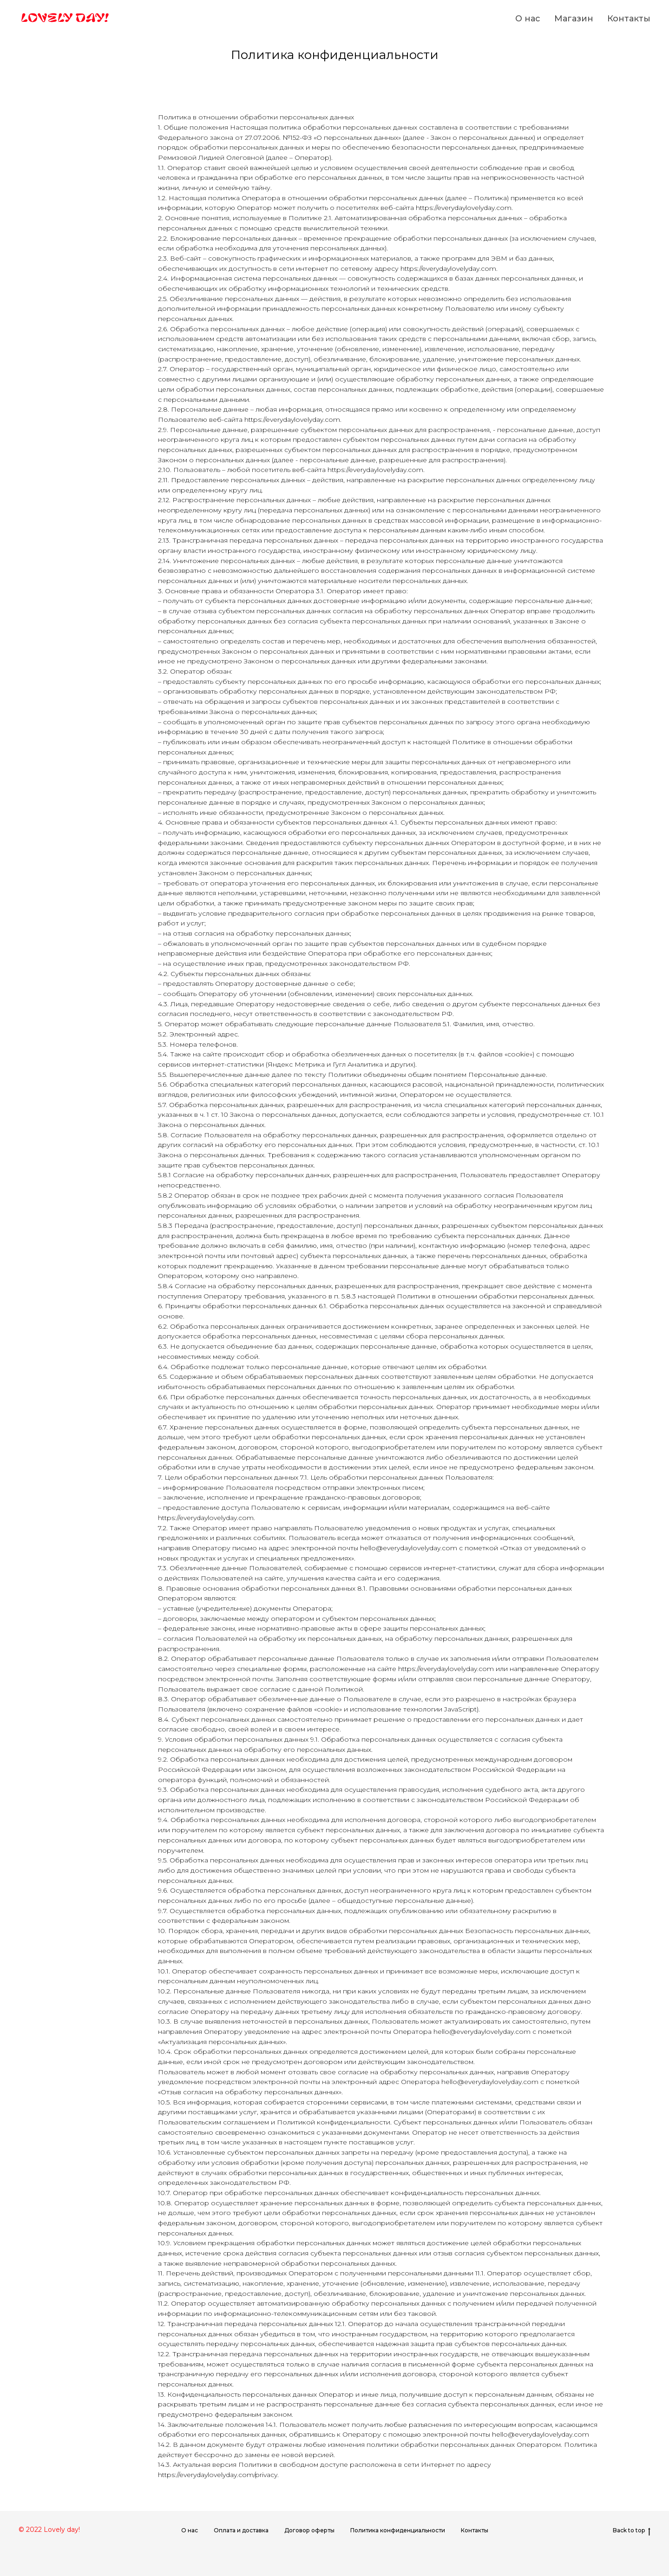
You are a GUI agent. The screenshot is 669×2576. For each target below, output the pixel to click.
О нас (527, 18)
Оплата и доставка (241, 2530)
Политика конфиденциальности (397, 2530)
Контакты (628, 18)
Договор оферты (309, 2530)
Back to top (631, 2530)
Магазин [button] (573, 18)
